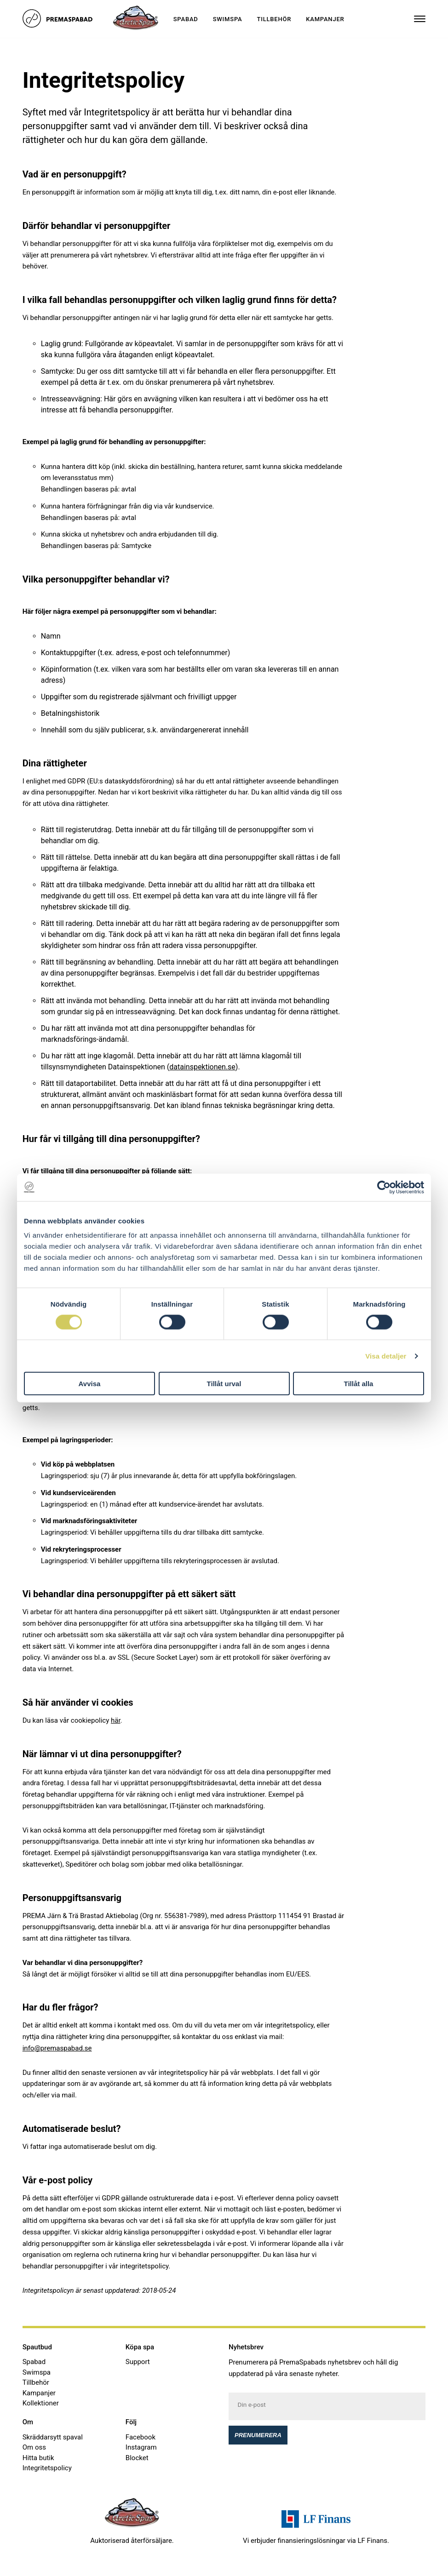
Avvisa (90, 1384)
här (116, 1720)
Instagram (141, 2447)
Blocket (137, 2458)
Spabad (185, 19)
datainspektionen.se (202, 1066)
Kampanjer (325, 19)
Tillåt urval (224, 1384)
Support (138, 2362)
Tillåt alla (358, 1384)
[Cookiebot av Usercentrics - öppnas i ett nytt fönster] (384, 1187)
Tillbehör (274, 19)
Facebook (140, 2437)
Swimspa (227, 19)
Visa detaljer (385, 1355)
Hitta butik (38, 2458)
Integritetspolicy (47, 2468)
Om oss (34, 2447)
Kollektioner (41, 2403)
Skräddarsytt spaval (53, 2437)
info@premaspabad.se (57, 2048)
